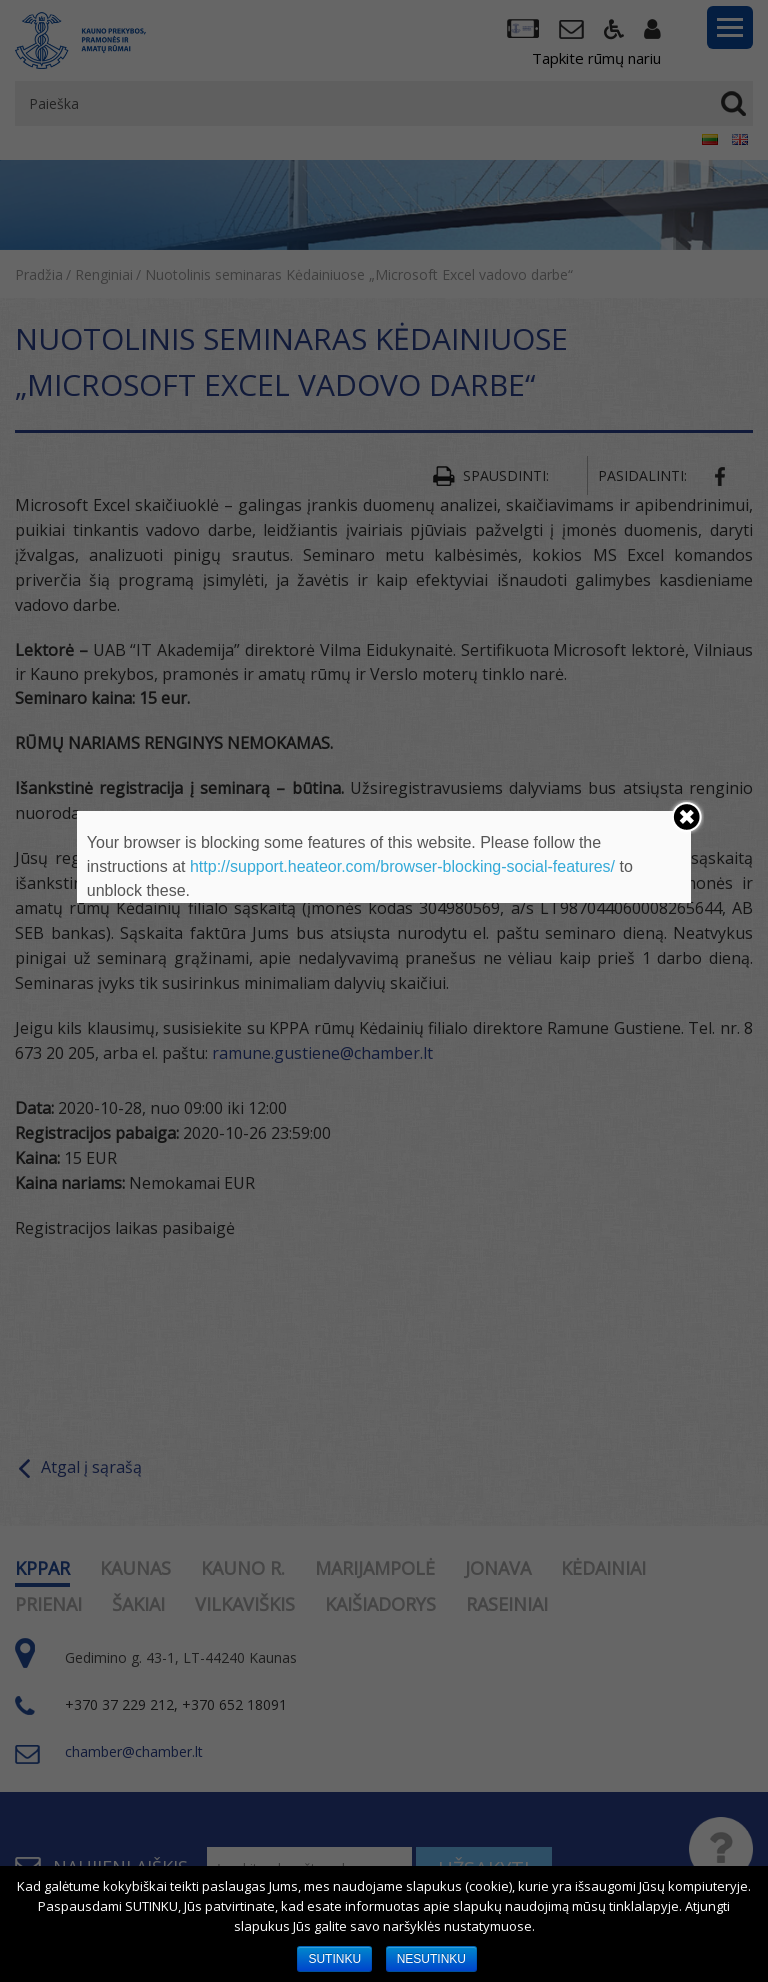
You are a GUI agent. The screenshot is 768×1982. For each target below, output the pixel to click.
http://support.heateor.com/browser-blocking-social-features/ (402, 866)
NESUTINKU (431, 1959)
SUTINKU (334, 1959)
